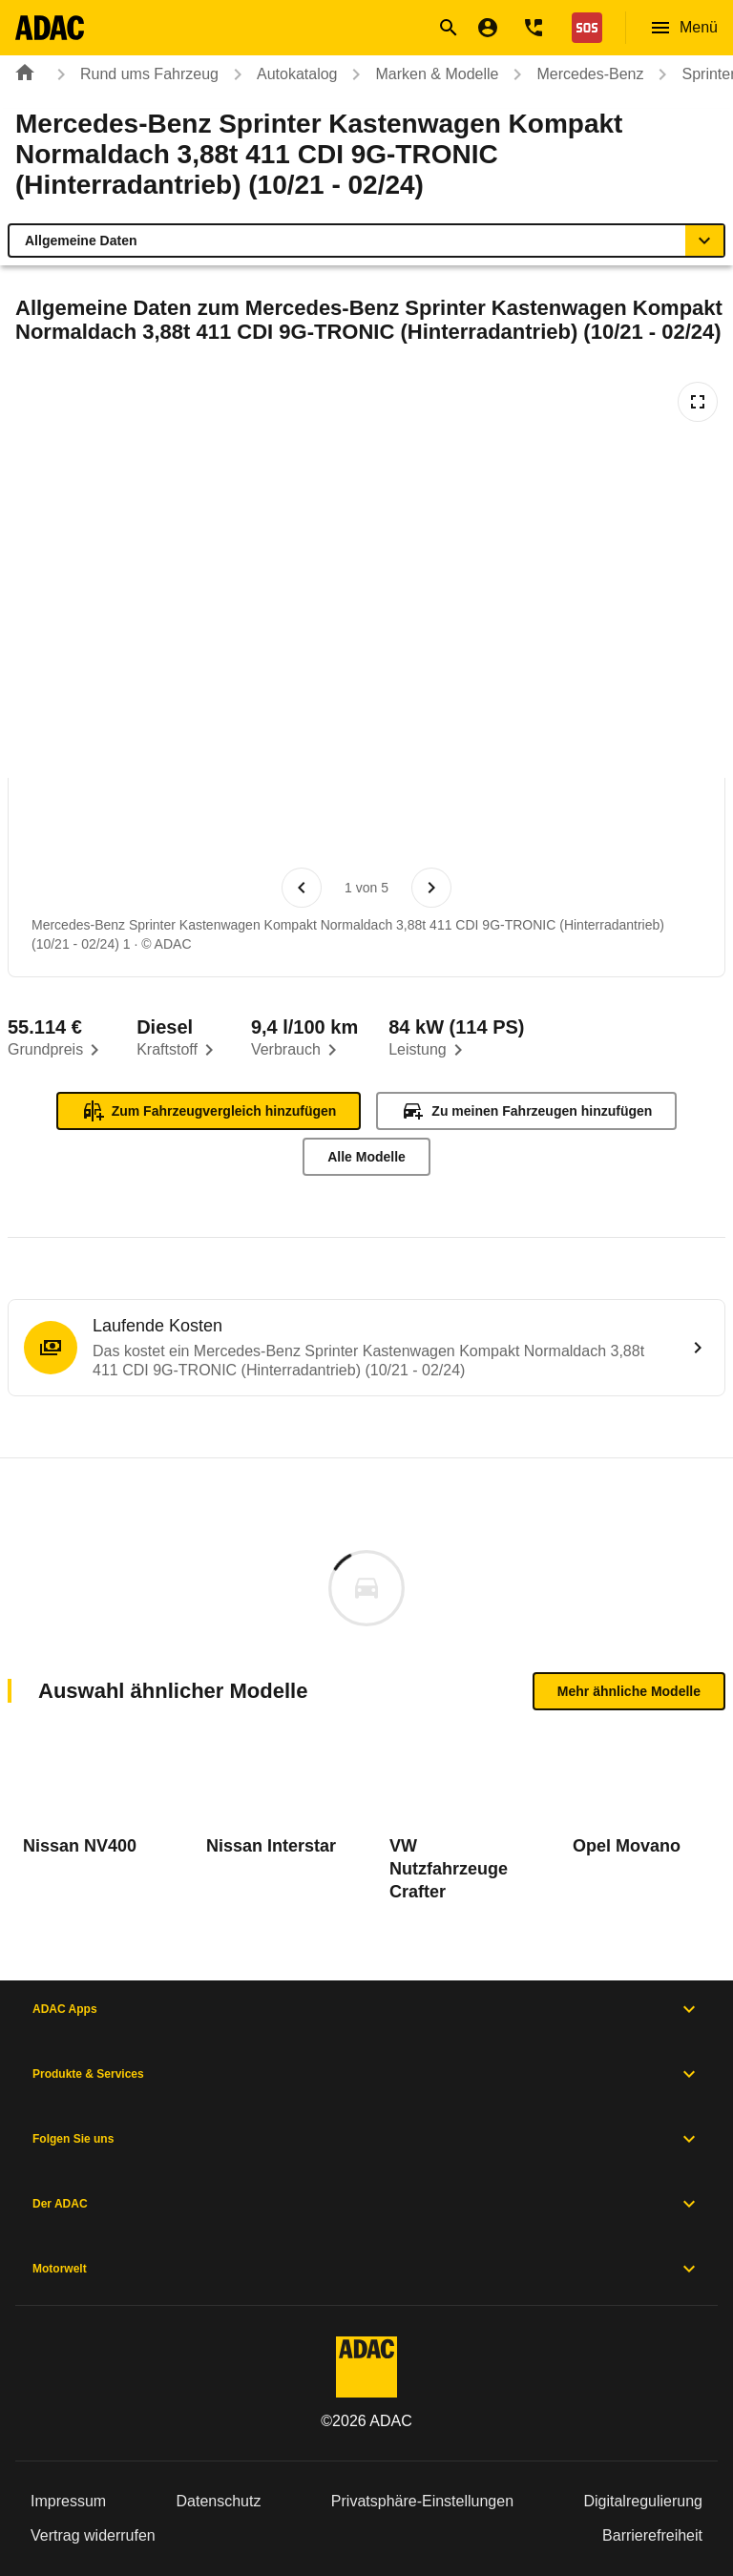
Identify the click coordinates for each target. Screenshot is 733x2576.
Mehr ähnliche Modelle (629, 1691)
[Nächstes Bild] (431, 888)
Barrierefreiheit (652, 2535)
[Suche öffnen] (448, 28)
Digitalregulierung (642, 2501)
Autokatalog (282, 74)
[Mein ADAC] (487, 27)
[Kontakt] (533, 27)
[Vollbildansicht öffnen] (698, 402)
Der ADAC (366, 2203)
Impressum (68, 2501)
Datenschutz (219, 2501)
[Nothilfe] (583, 28)
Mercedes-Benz (574, 74)
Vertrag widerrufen (93, 2535)
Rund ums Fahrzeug (134, 74)
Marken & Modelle (421, 74)
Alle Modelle (366, 1156)
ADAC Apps (366, 2009)
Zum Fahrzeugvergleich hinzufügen (209, 1111)
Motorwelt (366, 2268)
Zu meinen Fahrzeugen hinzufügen (526, 1111)
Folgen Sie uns (366, 2138)
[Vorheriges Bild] (302, 888)
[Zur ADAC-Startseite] (54, 27)
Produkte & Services (366, 2074)
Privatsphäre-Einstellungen (422, 2501)
